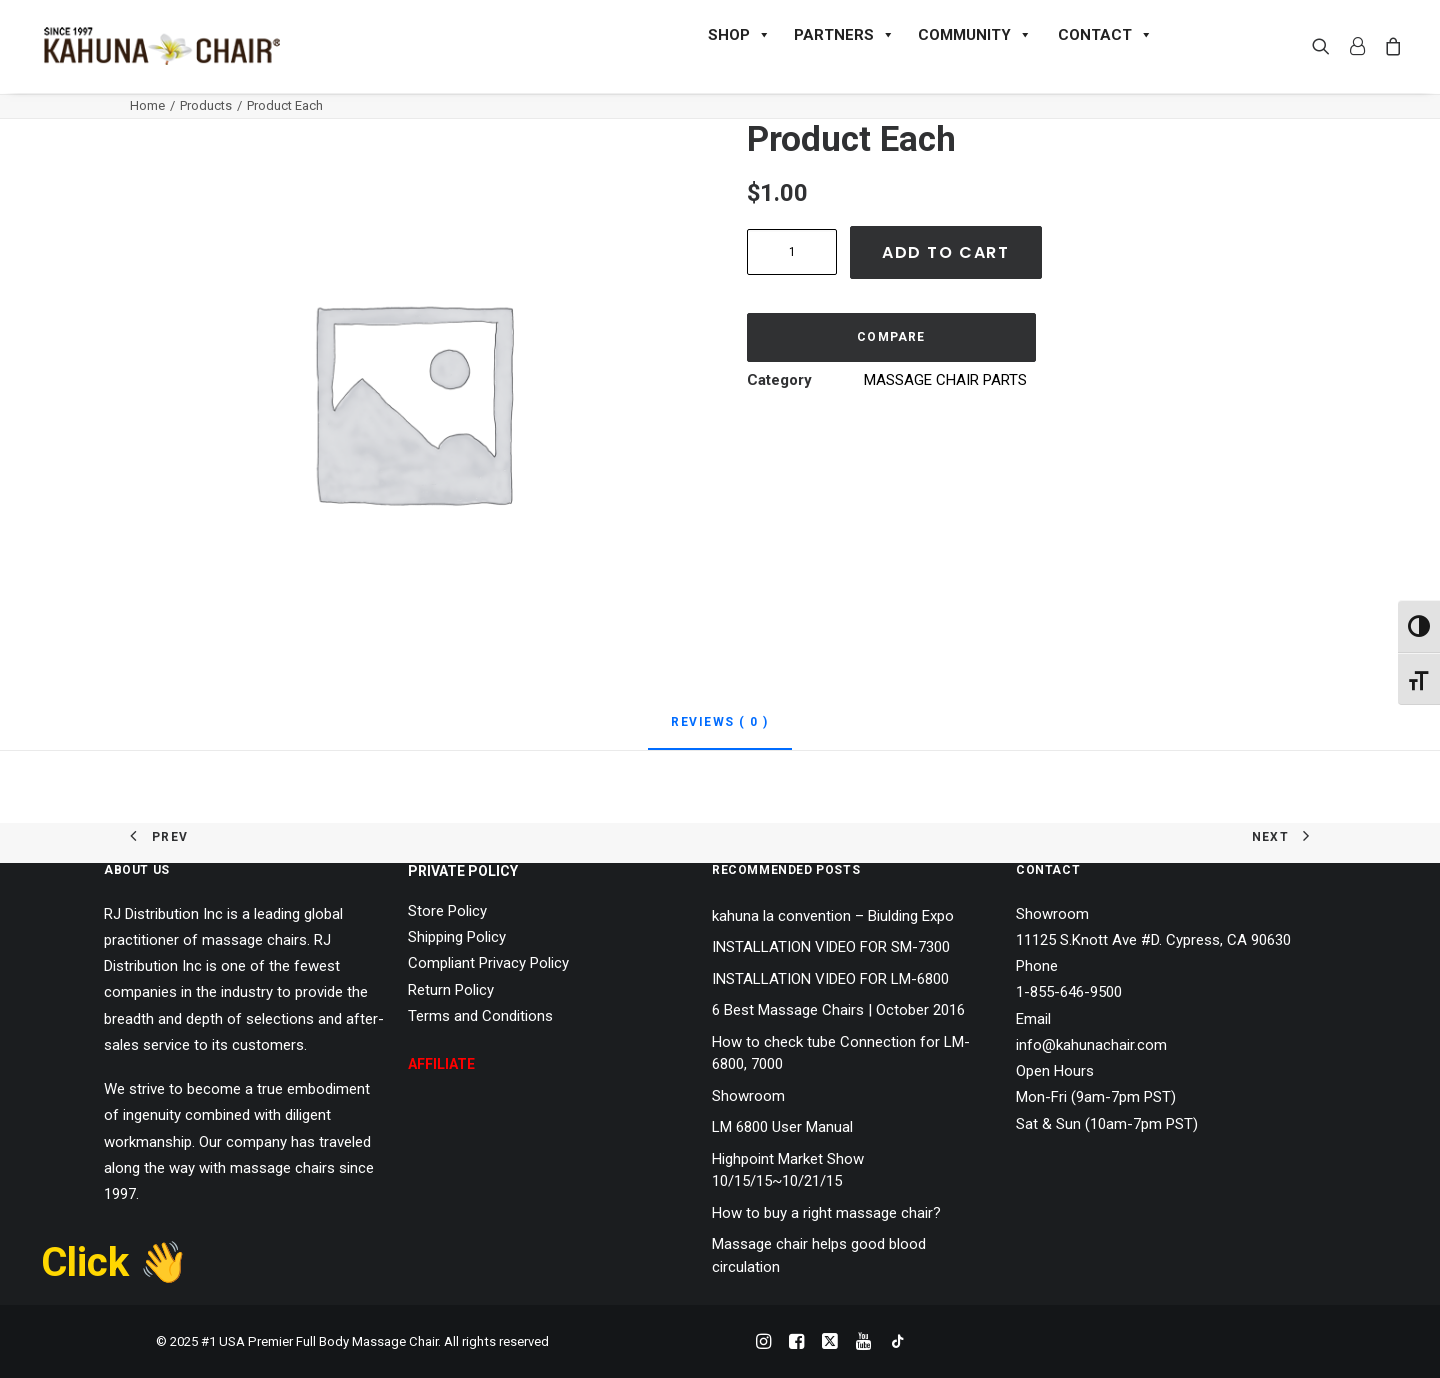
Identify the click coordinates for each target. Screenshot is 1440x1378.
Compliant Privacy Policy (488, 963)
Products (206, 105)
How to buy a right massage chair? (826, 1213)
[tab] (720, 731)
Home (147, 105)
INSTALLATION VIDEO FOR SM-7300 (831, 947)
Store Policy (447, 911)
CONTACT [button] (1105, 35)
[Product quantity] (792, 252)
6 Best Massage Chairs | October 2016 (838, 1010)
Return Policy (451, 990)
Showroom (748, 1096)
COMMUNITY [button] (975, 35)
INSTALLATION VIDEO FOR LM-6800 (830, 979)
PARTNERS (844, 35)
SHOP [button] (739, 35)
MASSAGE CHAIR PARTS (945, 380)
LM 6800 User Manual (782, 1127)
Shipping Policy (457, 937)
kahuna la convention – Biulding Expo (833, 916)
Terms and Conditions (480, 1016)
